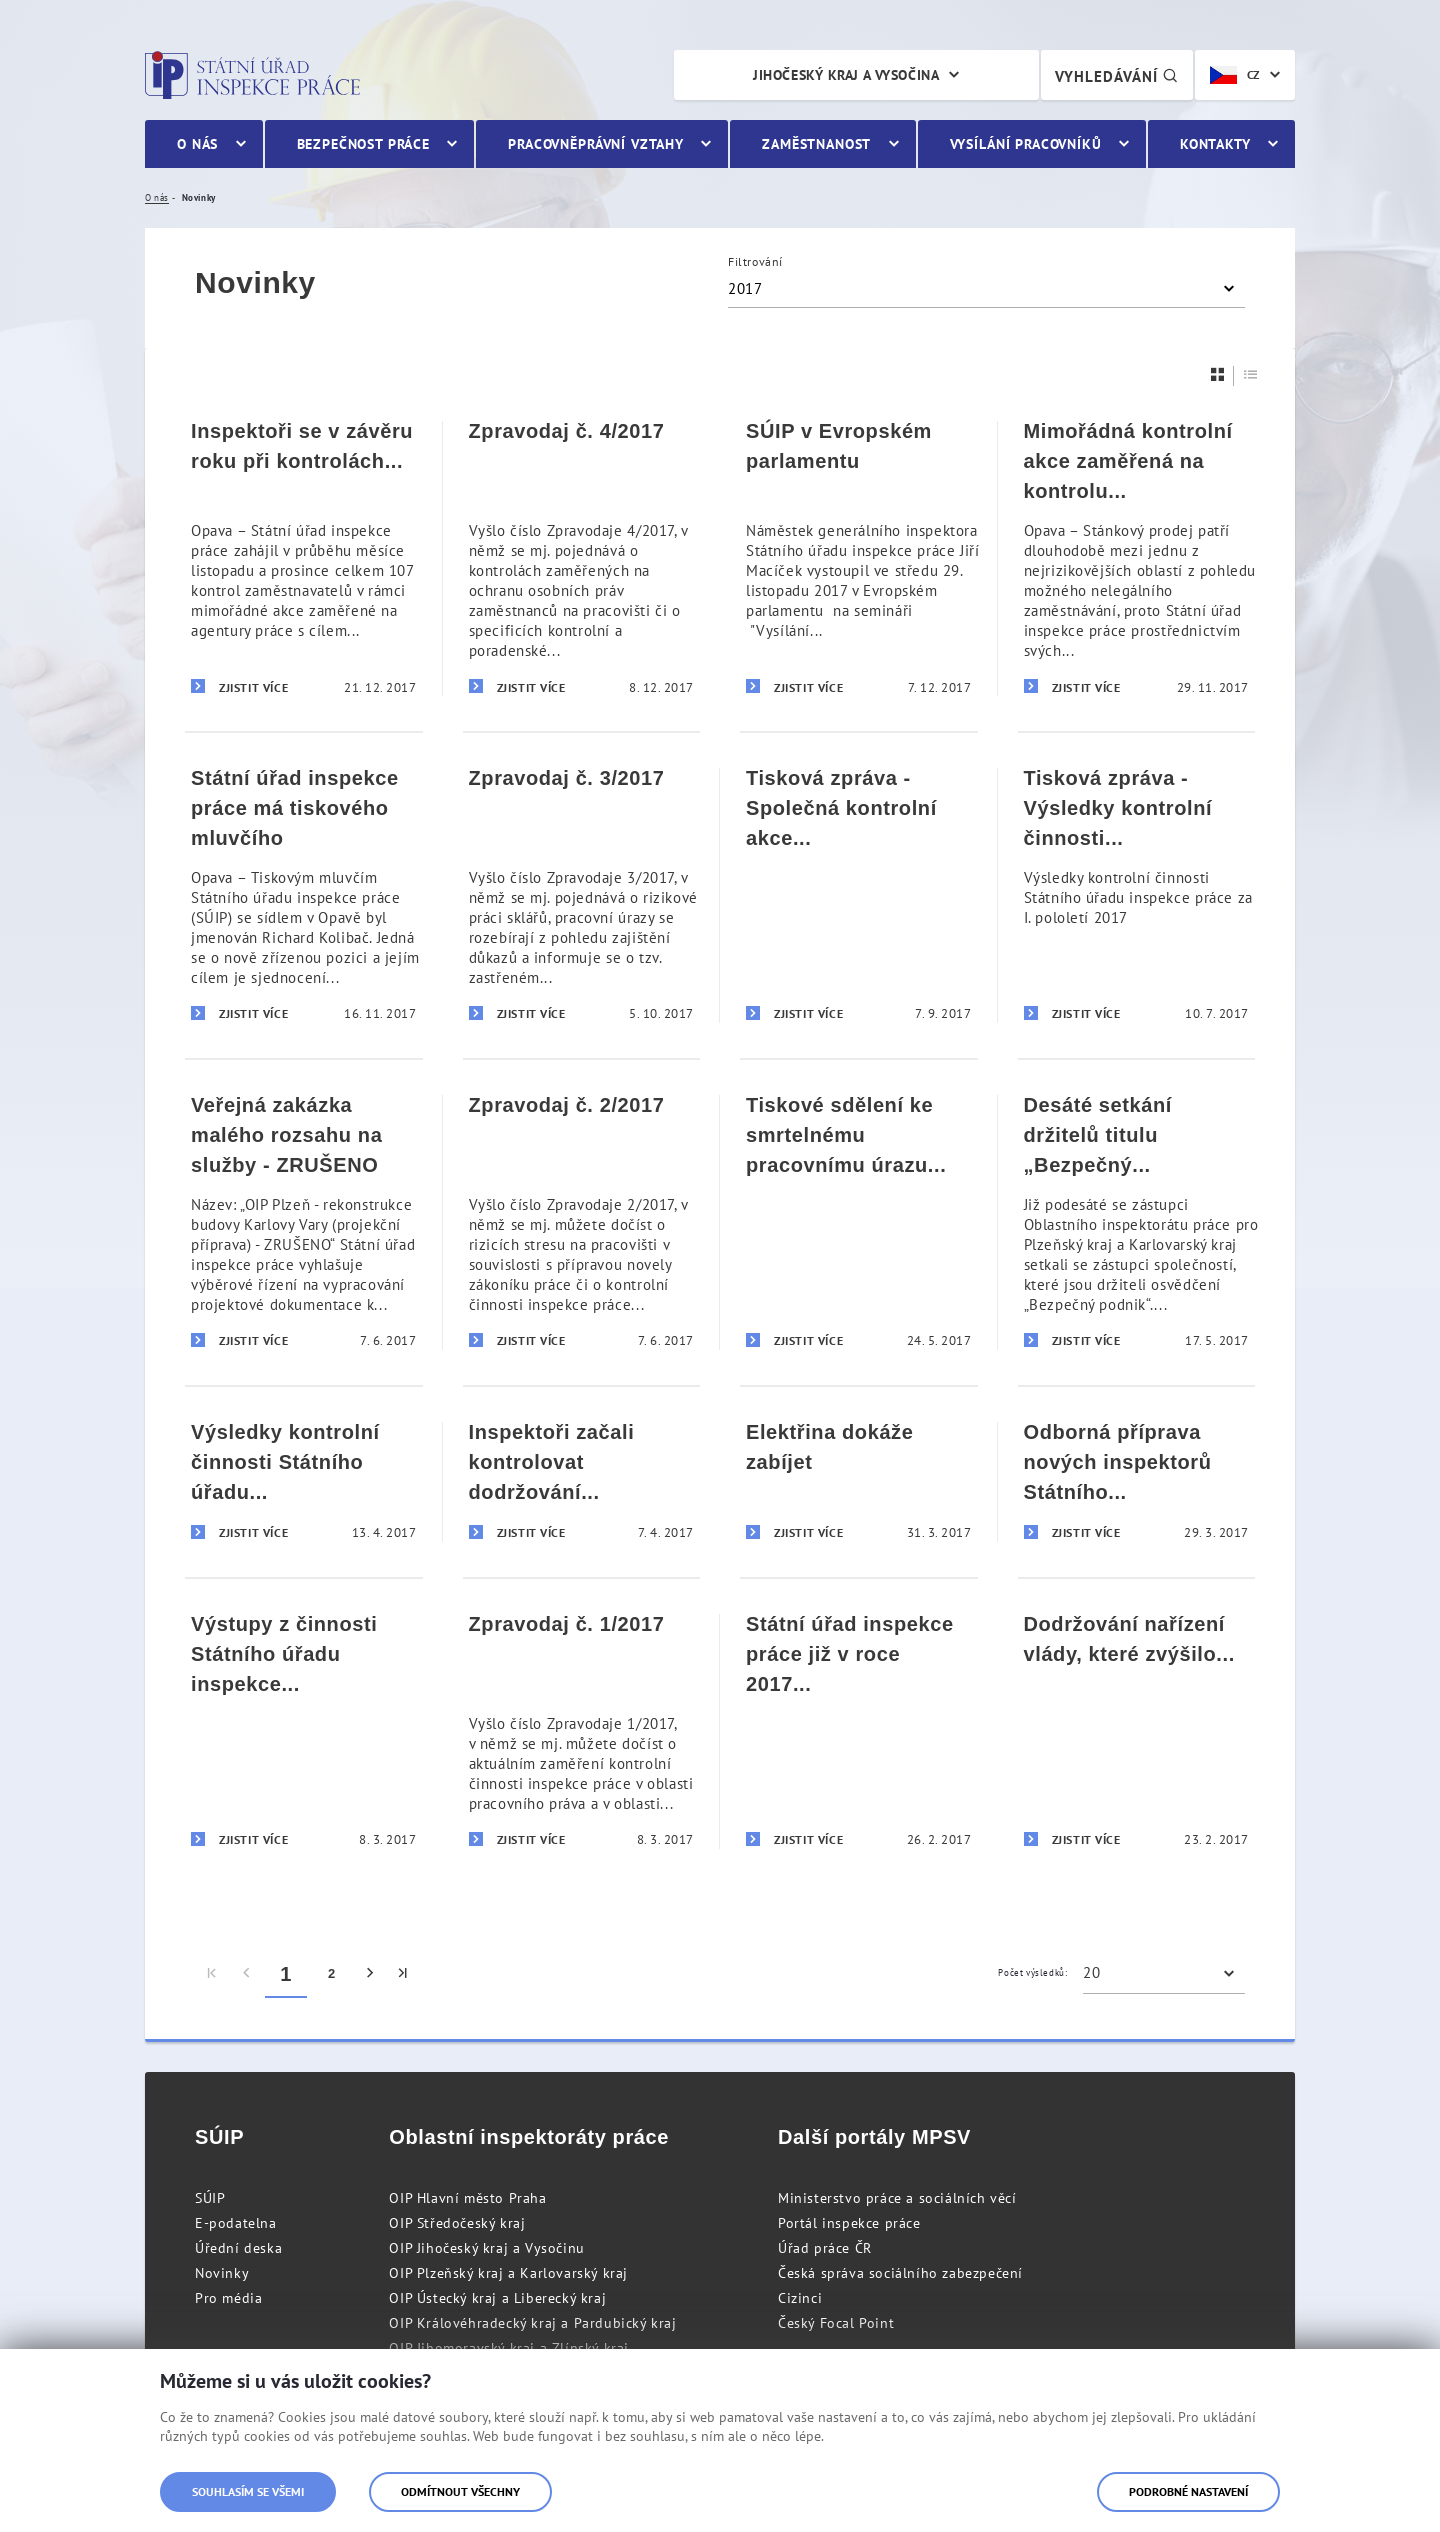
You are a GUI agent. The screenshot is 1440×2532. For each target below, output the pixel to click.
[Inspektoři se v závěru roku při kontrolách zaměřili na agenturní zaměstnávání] (304, 558)
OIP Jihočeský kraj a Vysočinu (486, 2248)
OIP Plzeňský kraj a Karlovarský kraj (508, 2273)
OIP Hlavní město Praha (467, 2198)
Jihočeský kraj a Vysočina (846, 75)
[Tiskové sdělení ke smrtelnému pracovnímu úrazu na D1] (859, 1221)
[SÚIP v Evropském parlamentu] (859, 558)
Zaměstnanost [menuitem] (816, 144)
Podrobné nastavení (1188, 2491)
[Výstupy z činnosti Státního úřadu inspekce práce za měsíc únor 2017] (304, 1730)
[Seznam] (1251, 374)
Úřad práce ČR (825, 2248)
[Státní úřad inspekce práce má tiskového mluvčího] (304, 894)
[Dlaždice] (1218, 374)
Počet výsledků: (1032, 1972)
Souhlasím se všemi (248, 2491)
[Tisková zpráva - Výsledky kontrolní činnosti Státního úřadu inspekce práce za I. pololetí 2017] (1137, 894)
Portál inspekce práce (849, 2223)
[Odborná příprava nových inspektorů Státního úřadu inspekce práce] (1137, 1481)
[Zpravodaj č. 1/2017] (582, 1730)
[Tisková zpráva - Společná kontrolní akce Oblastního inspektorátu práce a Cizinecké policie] (859, 894)
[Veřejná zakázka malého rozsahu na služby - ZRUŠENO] (304, 1221)
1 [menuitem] (286, 1974)
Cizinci (800, 2298)
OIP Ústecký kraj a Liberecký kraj (497, 2298)
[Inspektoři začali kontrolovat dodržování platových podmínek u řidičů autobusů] (582, 1481)
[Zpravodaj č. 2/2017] (582, 1221)
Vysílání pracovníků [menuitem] (1026, 144)
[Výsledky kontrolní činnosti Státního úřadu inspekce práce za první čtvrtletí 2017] (304, 1481)
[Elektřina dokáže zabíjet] (859, 1481)
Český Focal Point (836, 2323)
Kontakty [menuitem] (1215, 144)
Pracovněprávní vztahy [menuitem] (596, 144)
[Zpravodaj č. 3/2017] (582, 894)
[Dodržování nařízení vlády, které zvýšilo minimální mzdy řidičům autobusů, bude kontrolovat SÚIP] (1137, 1730)
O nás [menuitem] (197, 144)
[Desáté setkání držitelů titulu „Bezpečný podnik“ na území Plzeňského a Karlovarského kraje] (1137, 1221)
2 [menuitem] (332, 1973)
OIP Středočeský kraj (457, 2223)
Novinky (222, 2273)
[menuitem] (212, 1974)
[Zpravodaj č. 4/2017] (582, 558)
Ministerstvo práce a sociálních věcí (897, 2198)
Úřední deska (238, 2248)
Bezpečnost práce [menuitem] (363, 144)
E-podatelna (236, 2223)
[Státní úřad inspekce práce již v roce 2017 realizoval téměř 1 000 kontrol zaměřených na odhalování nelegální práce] (859, 1730)
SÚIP (210, 2198)
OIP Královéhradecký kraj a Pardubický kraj (532, 2323)
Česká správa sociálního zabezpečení (900, 2273)
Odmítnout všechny (460, 2491)
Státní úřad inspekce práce (252, 75)
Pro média (228, 2298)
